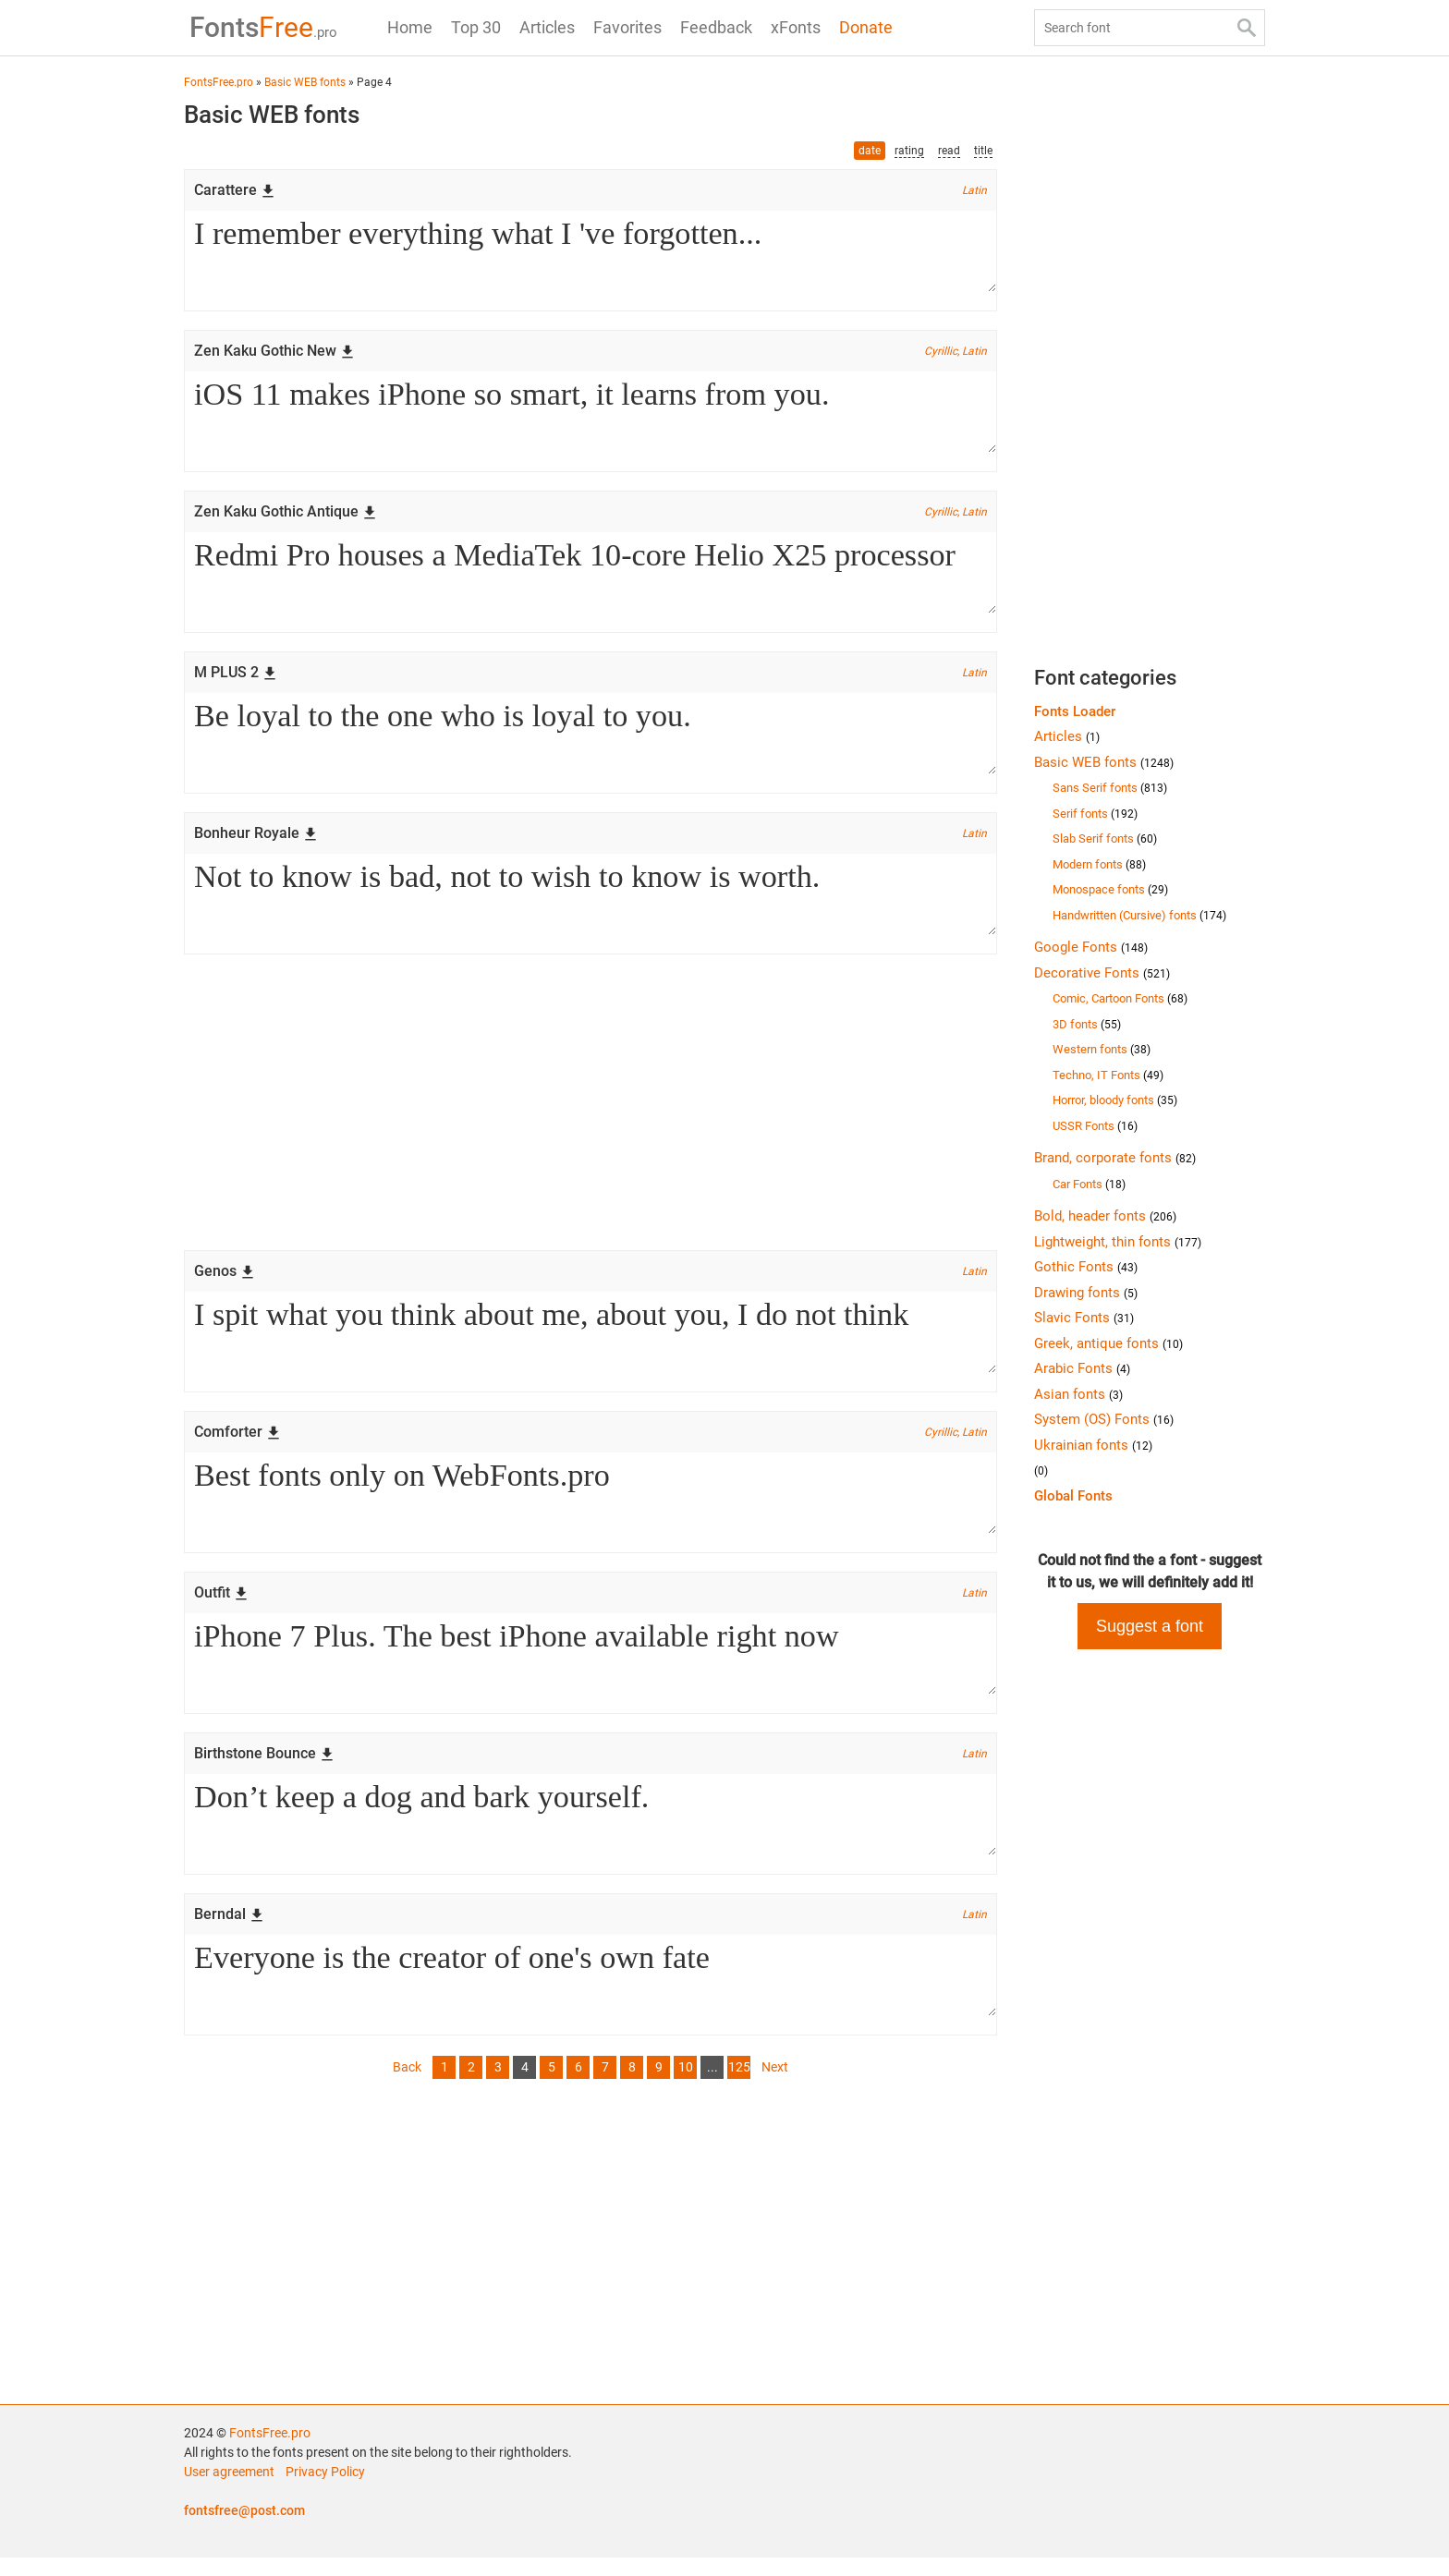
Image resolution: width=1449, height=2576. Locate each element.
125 (739, 2085)
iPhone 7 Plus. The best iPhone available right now (590, 1667)
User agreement (229, 2490)
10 (685, 2085)
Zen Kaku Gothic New (274, 352)
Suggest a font (1149, 1626)
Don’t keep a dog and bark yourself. (590, 1830)
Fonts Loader (1074, 711)
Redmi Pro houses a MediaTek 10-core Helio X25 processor (590, 577)
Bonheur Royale (256, 840)
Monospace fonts (1110, 889)
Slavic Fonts (1084, 1317)
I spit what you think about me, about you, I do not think (590, 1342)
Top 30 (476, 27)
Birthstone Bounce (264, 1768)
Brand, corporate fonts (1115, 1157)
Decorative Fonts (1102, 973)
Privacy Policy (325, 2490)
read (949, 150)
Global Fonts (1073, 1496)
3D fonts (1087, 1024)
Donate (866, 27)
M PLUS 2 (235, 678)
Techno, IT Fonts (1108, 1075)
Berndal (229, 1930)
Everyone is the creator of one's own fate (590, 1993)
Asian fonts (1078, 1394)
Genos (224, 1280)
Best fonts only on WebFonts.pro (590, 1505)
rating (909, 150)
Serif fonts (1095, 813)
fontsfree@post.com (244, 2528)
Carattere (234, 190)
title (983, 150)
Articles (547, 27)
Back (407, 2085)
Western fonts (1102, 1049)
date (869, 150)
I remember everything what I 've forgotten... (590, 252)
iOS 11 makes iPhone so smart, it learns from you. (590, 414)
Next (774, 2085)
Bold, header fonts (1105, 1216)
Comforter (237, 1443)
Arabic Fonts (1082, 1368)
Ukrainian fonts (1093, 1445)
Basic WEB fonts (1104, 762)
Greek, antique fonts (1108, 1343)
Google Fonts (1091, 947)
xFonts (796, 27)
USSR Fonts (1095, 1126)
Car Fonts (1089, 1184)
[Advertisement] (590, 1111)
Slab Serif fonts (1105, 838)
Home (409, 27)
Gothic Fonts (1086, 1266)
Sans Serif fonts (1110, 788)
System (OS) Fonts (1104, 1419)
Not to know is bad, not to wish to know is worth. (590, 902)
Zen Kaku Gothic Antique (285, 515)
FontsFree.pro (269, 2451)
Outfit (221, 1605)
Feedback (716, 27)
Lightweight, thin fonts (1117, 1241)
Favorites (627, 27)
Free (258, 27)
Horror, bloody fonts (1115, 1100)
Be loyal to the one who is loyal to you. (590, 740)
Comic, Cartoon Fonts (1120, 998)
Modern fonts (1099, 864)
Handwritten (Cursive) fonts (1139, 915)
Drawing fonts (1086, 1292)
